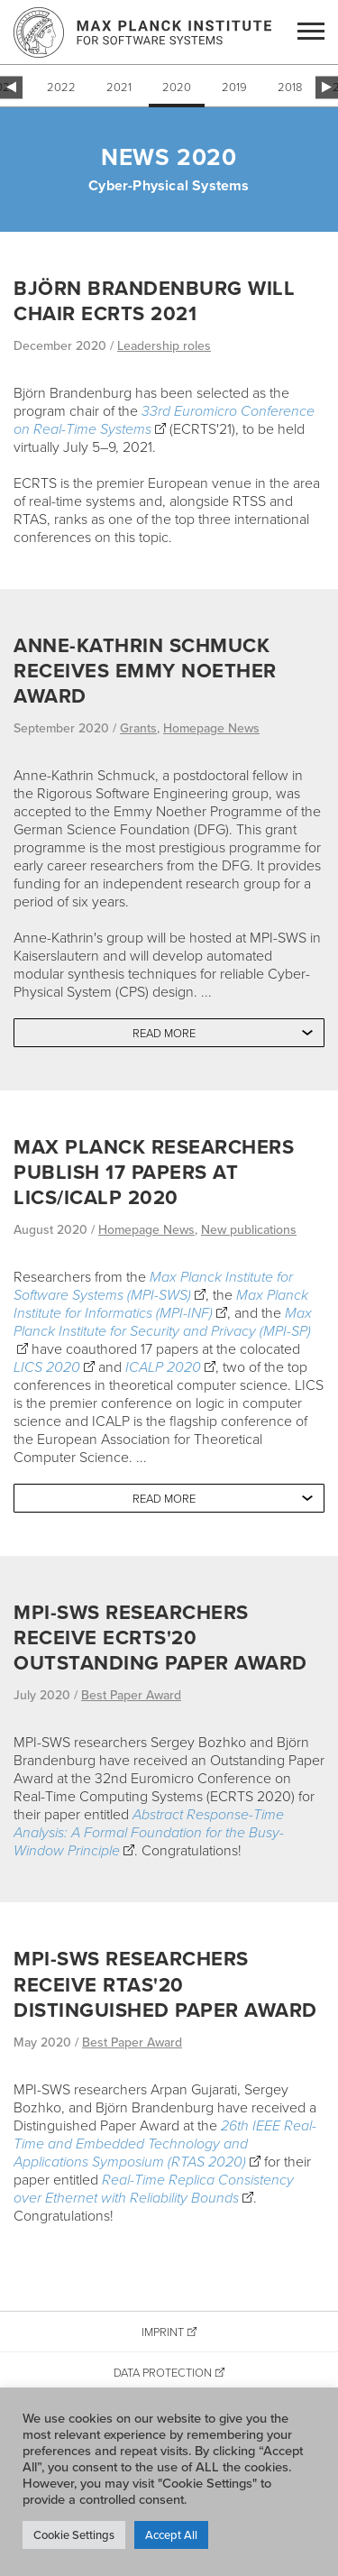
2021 (119, 86)
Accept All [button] (171, 2534)
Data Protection (163, 2372)
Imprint (163, 2331)
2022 (61, 86)
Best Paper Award (131, 1695)
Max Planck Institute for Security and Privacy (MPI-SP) (163, 1321)
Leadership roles (164, 345)
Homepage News (211, 728)
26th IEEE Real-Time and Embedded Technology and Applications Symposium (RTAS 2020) (165, 2143)
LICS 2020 (47, 1366)
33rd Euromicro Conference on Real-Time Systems (164, 419)
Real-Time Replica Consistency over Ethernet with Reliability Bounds (154, 2188)
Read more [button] (164, 1033)
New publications (249, 1229)
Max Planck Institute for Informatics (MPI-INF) (161, 1303)
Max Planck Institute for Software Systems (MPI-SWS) (153, 1285)
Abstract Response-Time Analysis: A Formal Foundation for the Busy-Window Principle (149, 1832)
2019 (234, 86)
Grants (138, 728)
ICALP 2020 (163, 1366)
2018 (290, 86)
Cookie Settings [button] (73, 2534)
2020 (176, 86)
